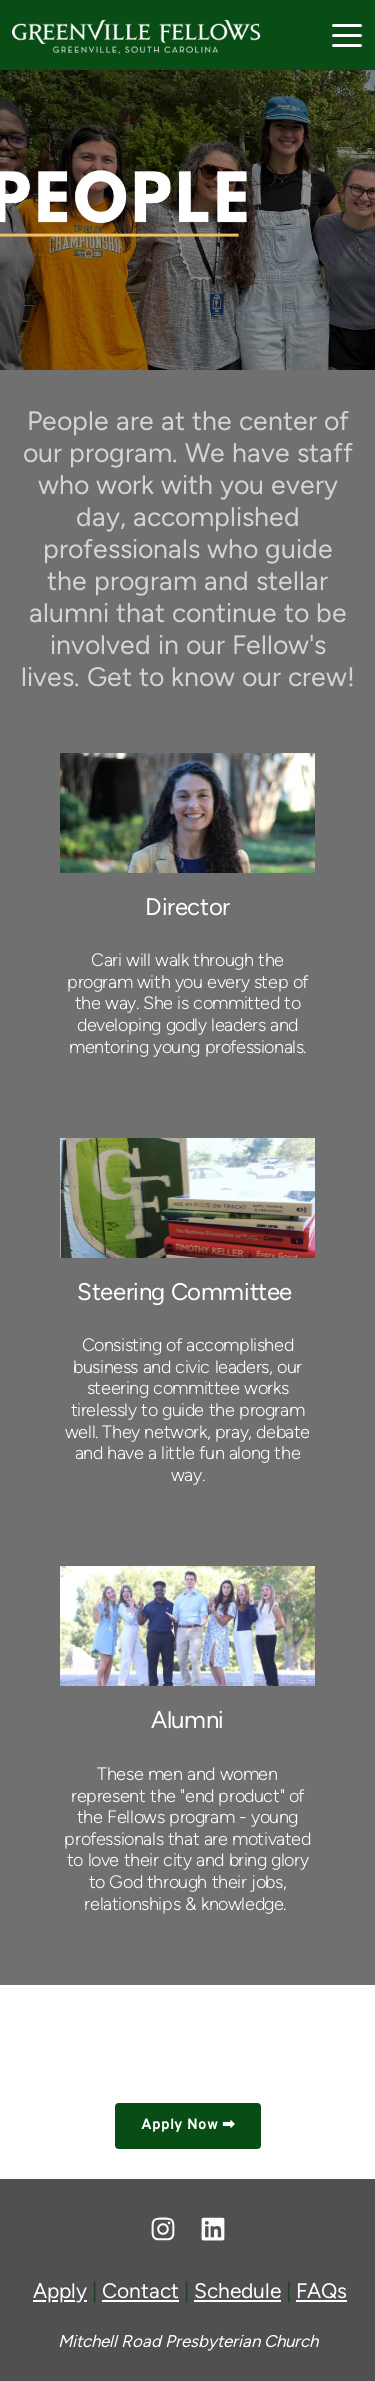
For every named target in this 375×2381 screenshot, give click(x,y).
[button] (347, 35)
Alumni (187, 1719)
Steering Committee (184, 1291)
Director (187, 906)
